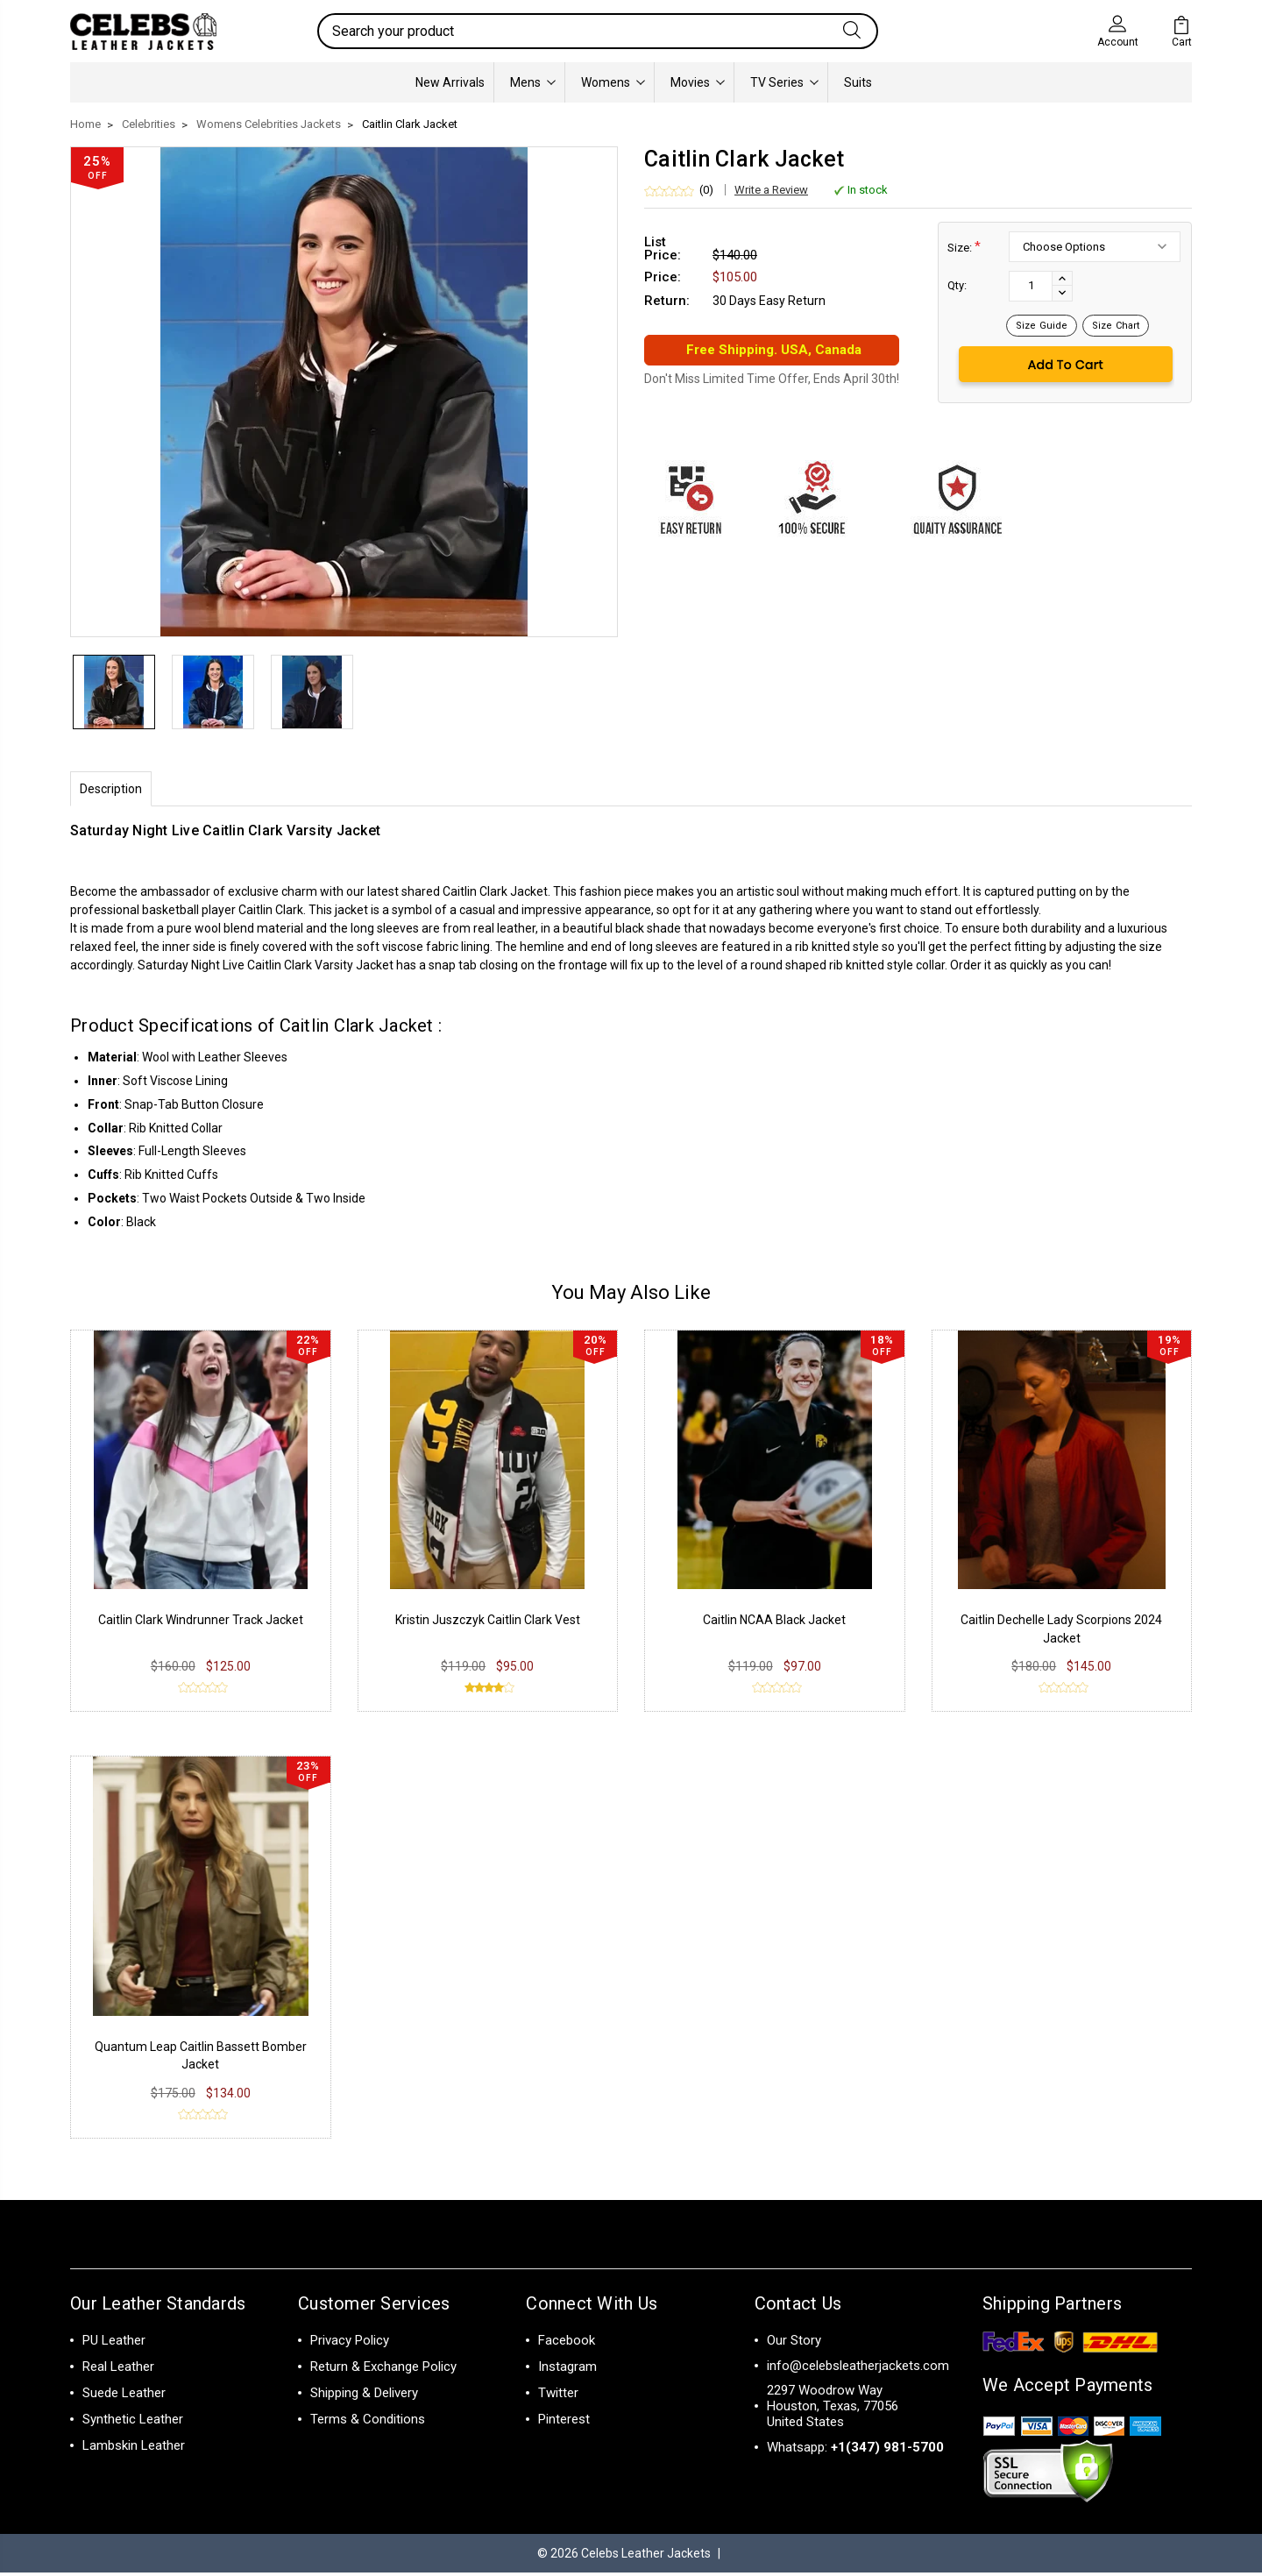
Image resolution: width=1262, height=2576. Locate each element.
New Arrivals (450, 82)
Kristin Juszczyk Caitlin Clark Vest (487, 1623)
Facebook (566, 2344)
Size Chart (1115, 325)
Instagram (567, 2370)
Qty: (957, 285)
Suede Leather (124, 2396)
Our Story (794, 2344)
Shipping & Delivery (364, 2396)
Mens (533, 82)
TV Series (784, 82)
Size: (964, 246)
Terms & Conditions (367, 2423)
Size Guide (1041, 325)
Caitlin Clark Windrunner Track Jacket (200, 1623)
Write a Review (771, 189)
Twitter (558, 2396)
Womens (613, 82)
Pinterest (564, 2423)
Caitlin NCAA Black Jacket (774, 1623)
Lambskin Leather (133, 2449)
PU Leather (113, 2344)
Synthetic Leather (132, 2423)
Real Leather (118, 2370)
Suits (858, 82)
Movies (697, 82)
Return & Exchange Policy (383, 2370)
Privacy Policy (349, 2344)
